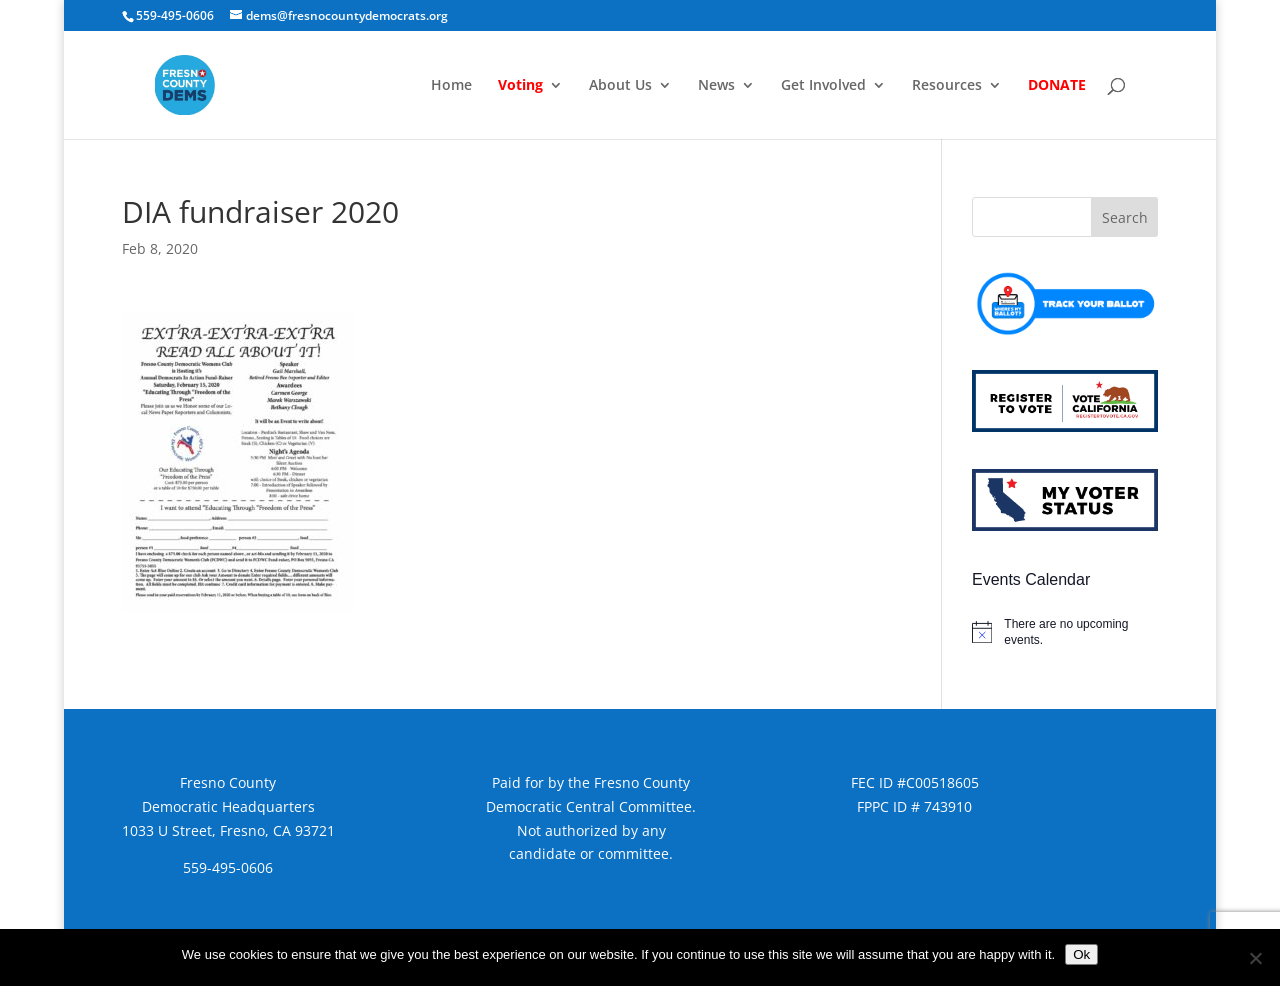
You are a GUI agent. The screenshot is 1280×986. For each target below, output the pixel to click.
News (716, 86)
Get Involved (823, 86)
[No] (1255, 958)
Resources (947, 86)
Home (451, 86)
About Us (620, 86)
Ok (1081, 954)
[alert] (1065, 632)
